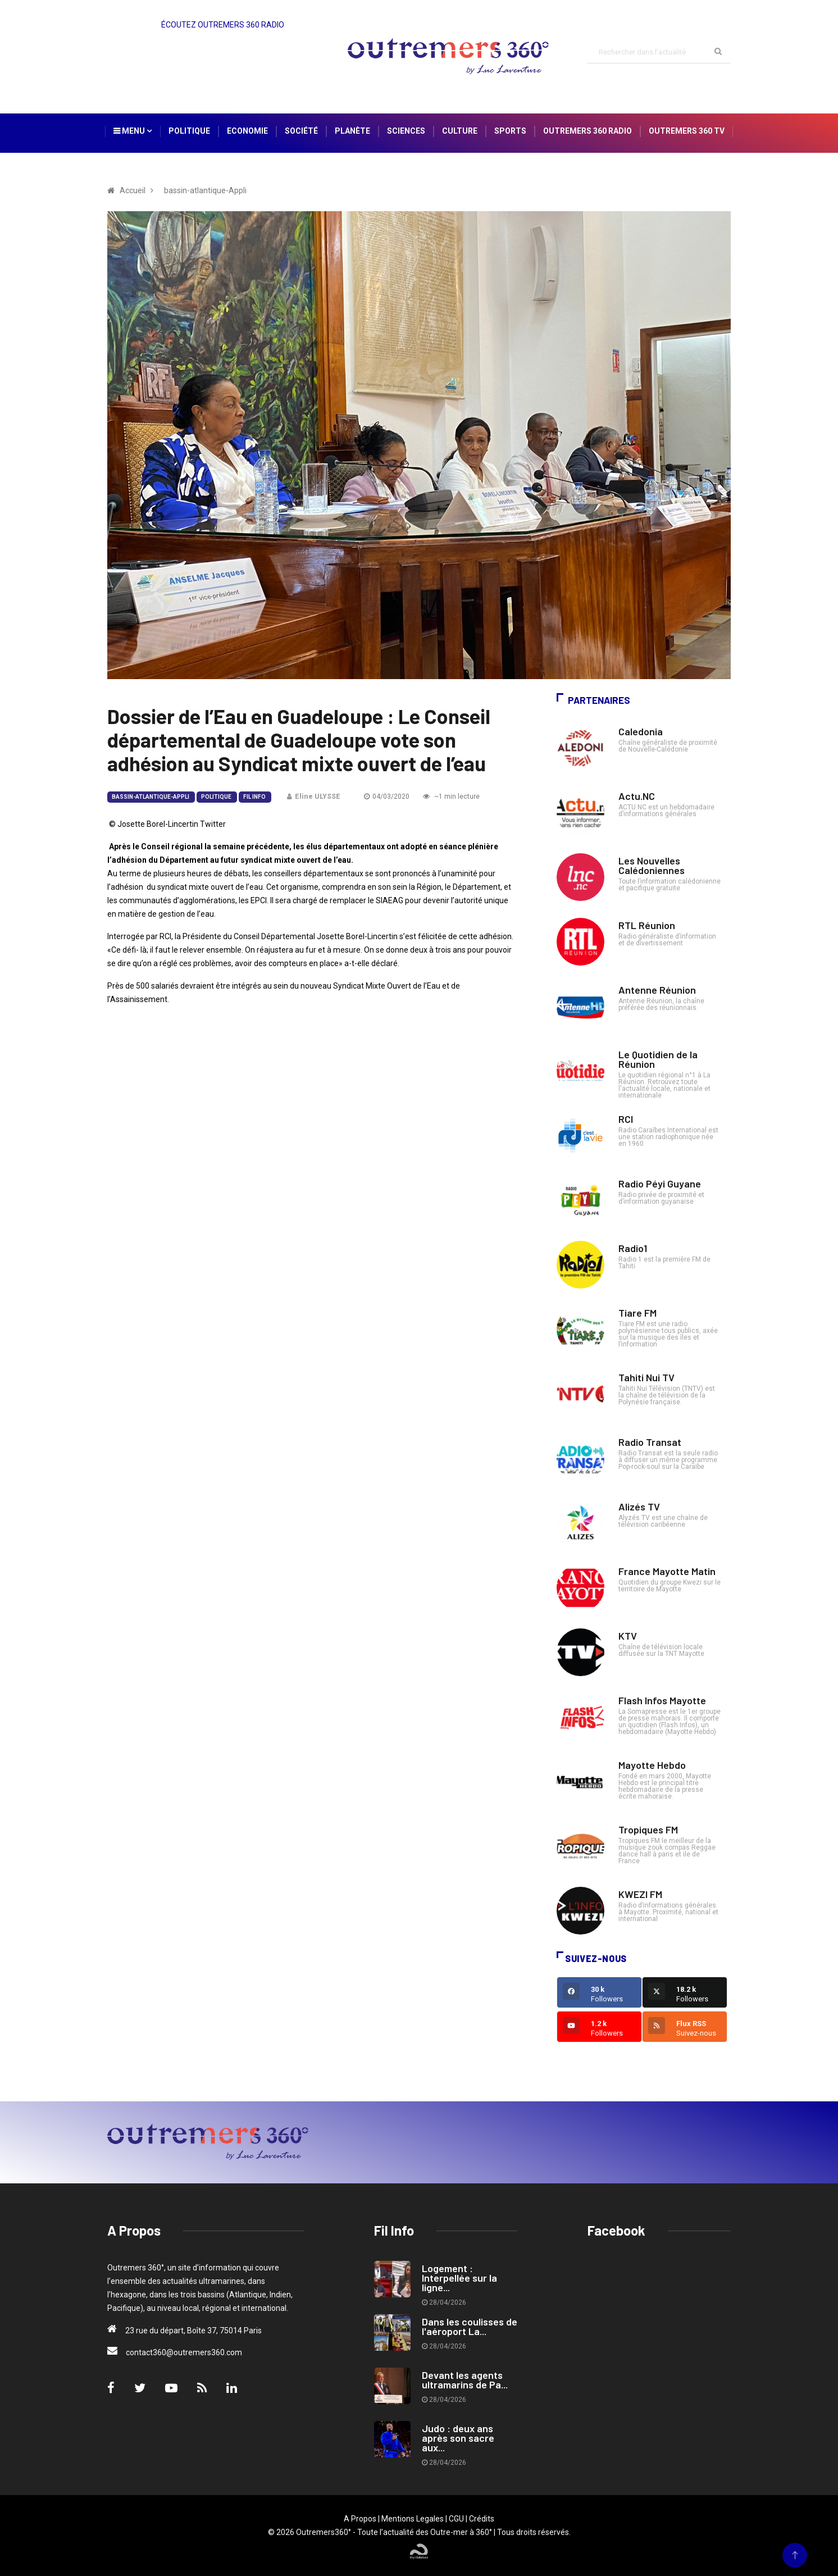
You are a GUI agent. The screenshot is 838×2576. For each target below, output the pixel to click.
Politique (189, 130)
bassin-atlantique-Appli (150, 797)
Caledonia (640, 731)
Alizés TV (639, 1506)
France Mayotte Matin (667, 1571)
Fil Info (254, 797)
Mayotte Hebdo (652, 1765)
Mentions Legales (412, 2518)
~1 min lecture (451, 796)
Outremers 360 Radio (587, 130)
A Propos (360, 2518)
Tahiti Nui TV (646, 1377)
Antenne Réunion (657, 990)
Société (301, 130)
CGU (456, 2518)
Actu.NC (636, 796)
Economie (247, 130)
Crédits (481, 2518)
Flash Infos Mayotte (662, 1700)
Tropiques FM (648, 1829)
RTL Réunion (646, 925)
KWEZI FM (640, 1894)
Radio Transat (649, 1442)
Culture (459, 130)
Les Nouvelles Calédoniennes (651, 865)
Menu (132, 130)
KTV (627, 1636)
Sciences (406, 130)
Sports (510, 130)
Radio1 (632, 1248)
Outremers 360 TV (687, 130)
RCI (625, 1119)
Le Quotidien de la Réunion (658, 1059)
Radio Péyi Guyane (659, 1183)
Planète (352, 130)
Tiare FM (637, 1313)
